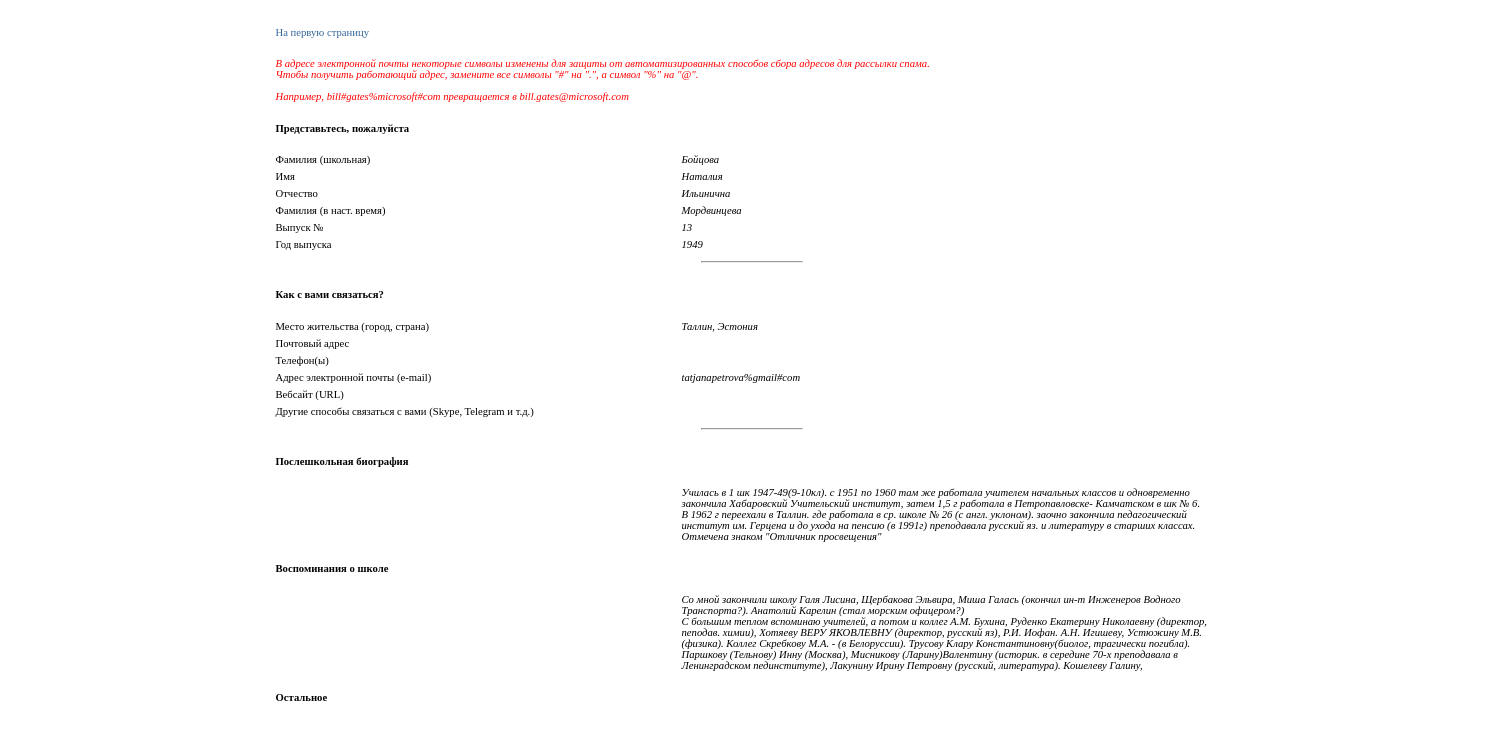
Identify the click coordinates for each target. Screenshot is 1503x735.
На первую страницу (322, 32)
